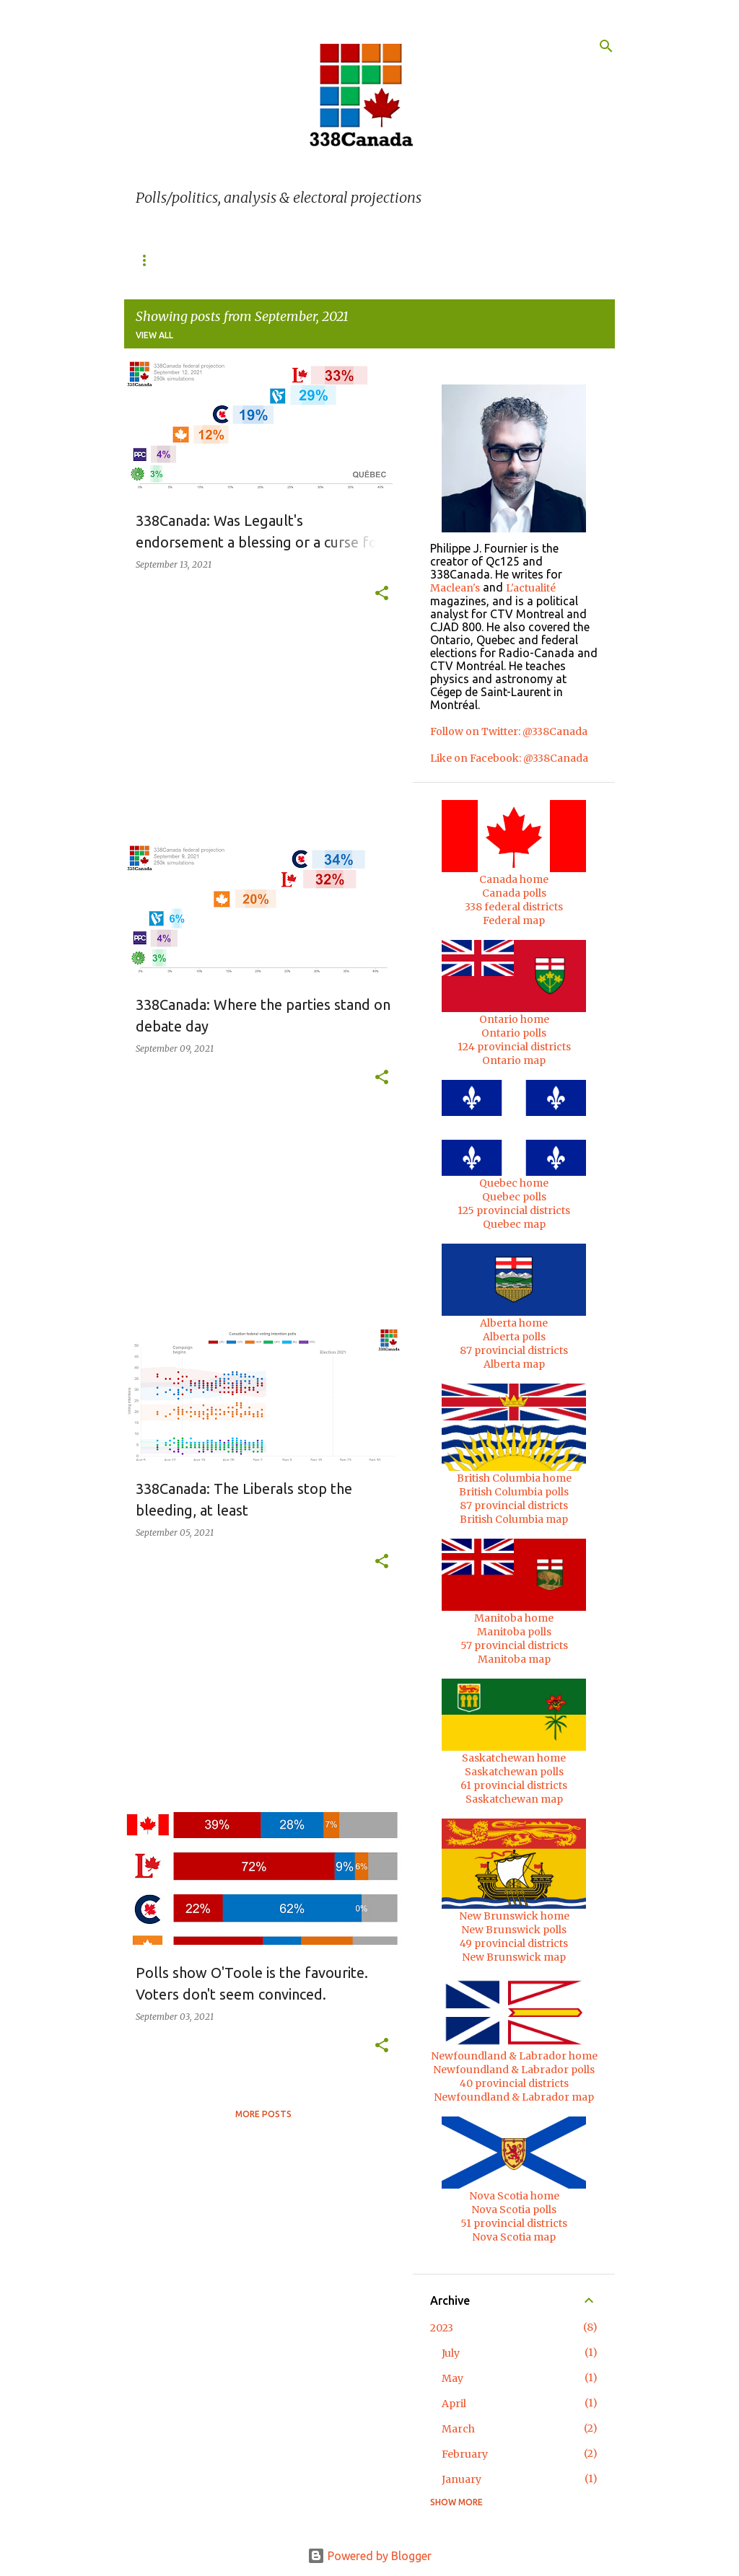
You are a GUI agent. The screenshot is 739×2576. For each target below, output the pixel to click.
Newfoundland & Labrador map (514, 2097)
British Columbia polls (514, 1491)
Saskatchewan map (514, 1799)
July (451, 2353)
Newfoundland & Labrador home (514, 2055)
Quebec (230, 260)
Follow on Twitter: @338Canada (508, 731)
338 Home (158, 260)
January (461, 2479)
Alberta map (514, 1364)
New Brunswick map (514, 1957)
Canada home (513, 879)
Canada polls (514, 893)
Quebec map (514, 1224)
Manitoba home (514, 1618)
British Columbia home (514, 1478)
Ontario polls (513, 1033)
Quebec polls (514, 1196)
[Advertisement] (257, 732)
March (458, 2428)
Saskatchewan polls (514, 1771)
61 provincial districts (513, 1785)
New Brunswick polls (514, 1929)
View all (154, 335)
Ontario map (514, 1060)
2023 (441, 2327)
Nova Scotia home (514, 2195)
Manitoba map (514, 1659)
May (452, 2378)
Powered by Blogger (369, 2555)
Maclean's (455, 587)
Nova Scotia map (514, 2236)
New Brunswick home (514, 1915)
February (465, 2454)
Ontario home (514, 1019)
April (454, 2403)
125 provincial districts (514, 1210)
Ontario (302, 260)
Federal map (514, 920)
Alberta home (514, 1322)
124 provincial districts (514, 1046)
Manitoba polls (514, 1631)
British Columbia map (514, 1519)
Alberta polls (514, 1336)
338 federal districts (514, 906)
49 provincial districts (514, 1943)
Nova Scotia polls (513, 2209)
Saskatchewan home (514, 1757)
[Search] (606, 46)
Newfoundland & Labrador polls (514, 2069)
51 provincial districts (513, 2223)
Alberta (374, 260)
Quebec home (513, 1183)
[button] (381, 593)
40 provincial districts (514, 2083)
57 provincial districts (514, 1645)
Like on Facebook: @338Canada (509, 758)
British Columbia (469, 260)
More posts (263, 2114)
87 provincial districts (514, 1350)
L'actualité (531, 587)
